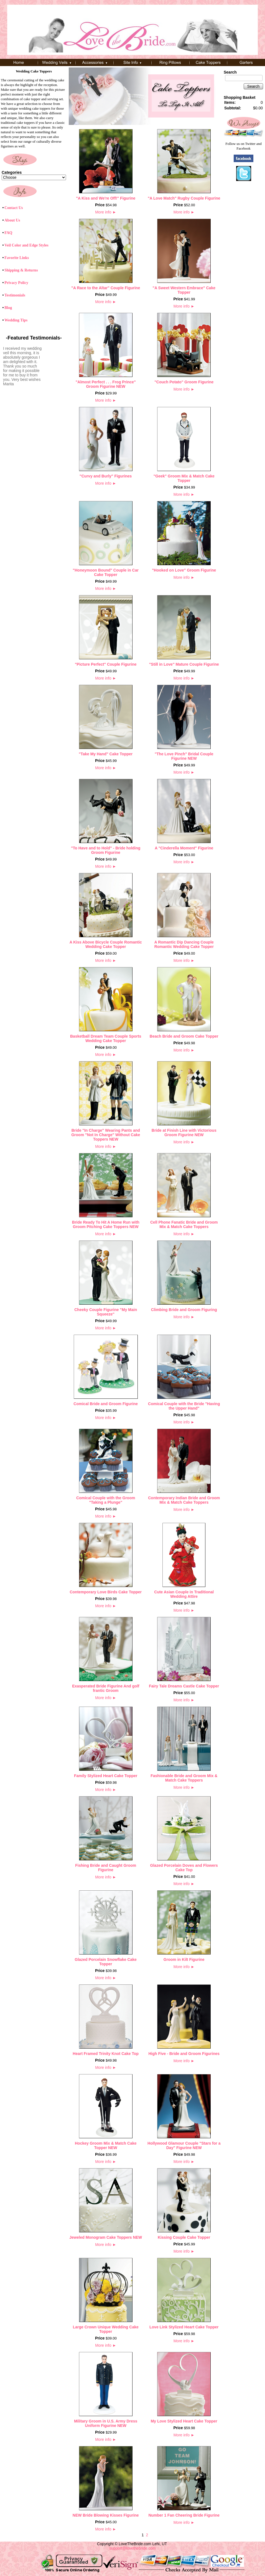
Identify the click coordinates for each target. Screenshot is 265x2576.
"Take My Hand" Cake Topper (105, 754)
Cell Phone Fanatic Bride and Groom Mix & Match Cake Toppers (184, 1224)
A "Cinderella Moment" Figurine (184, 848)
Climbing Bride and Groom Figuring (184, 1309)
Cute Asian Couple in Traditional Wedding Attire (184, 1594)
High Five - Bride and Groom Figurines (184, 2053)
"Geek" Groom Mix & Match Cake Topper (184, 478)
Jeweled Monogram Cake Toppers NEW (105, 2237)
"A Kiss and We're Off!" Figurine (105, 198)
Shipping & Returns (21, 270)
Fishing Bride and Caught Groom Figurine (105, 1867)
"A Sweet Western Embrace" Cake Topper (184, 290)
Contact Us (13, 208)
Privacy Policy (16, 283)
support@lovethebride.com (132, 2548)
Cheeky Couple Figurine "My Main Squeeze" (105, 1311)
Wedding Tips (15, 320)
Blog (8, 308)
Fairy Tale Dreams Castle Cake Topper (184, 1686)
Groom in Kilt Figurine (184, 1959)
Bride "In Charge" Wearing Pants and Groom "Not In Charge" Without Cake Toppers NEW (105, 1134)
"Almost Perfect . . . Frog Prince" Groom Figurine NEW (106, 384)
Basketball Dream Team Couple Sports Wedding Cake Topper (105, 1038)
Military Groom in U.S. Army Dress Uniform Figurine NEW (105, 2423)
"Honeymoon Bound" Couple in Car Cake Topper (106, 572)
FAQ (8, 233)
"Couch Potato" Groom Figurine (183, 382)
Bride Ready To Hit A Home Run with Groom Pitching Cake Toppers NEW (105, 1224)
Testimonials (14, 295)
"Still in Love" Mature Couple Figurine (184, 664)
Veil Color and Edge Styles (26, 245)
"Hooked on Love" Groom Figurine (184, 570)
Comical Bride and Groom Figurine (105, 1404)
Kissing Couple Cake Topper (184, 2237)
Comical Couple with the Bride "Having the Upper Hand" (184, 1406)
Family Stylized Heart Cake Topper (105, 1775)
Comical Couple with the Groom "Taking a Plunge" (105, 1500)
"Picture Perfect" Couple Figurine (106, 664)
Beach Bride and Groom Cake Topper (184, 1036)
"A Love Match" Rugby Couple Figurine (184, 198)
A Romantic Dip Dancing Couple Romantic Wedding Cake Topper (184, 944)
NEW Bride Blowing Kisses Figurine (106, 2515)
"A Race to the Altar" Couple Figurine (105, 288)
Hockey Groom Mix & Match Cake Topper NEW (106, 2145)
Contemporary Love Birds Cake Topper (106, 1592)
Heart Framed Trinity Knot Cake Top (106, 2053)
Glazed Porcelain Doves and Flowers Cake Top (184, 1867)
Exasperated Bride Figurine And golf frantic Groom (105, 1688)
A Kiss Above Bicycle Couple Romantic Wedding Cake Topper (106, 944)
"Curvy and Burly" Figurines (106, 476)
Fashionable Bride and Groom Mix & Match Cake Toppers (184, 1777)
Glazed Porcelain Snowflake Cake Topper (106, 1961)
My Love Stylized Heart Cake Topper (184, 2421)
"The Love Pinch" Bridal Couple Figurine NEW (184, 756)
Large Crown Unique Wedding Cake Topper (106, 2329)
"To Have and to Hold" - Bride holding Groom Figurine (105, 850)
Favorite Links (16, 258)
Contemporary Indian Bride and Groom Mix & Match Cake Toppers (184, 1500)
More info (105, 212)
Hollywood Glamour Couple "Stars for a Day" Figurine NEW (183, 2145)
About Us (12, 220)
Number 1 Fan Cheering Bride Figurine (184, 2515)
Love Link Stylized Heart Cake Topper (183, 2327)
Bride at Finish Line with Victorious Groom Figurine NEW (184, 1132)
